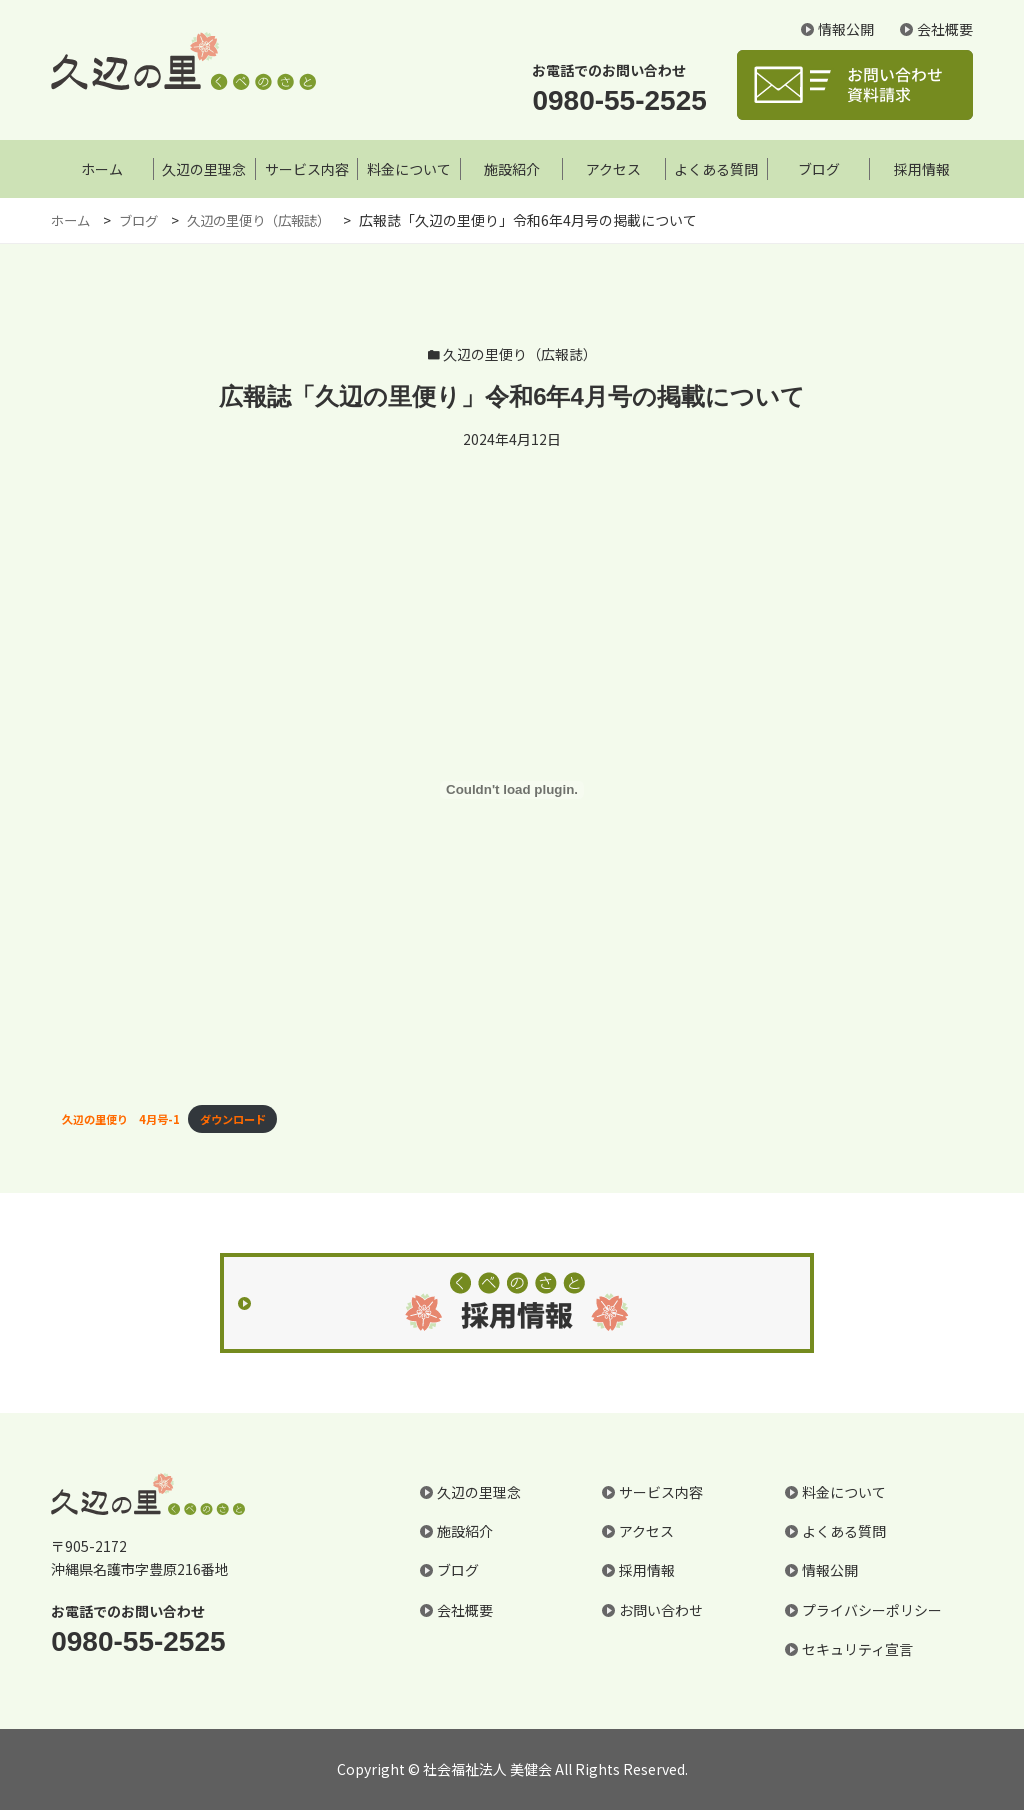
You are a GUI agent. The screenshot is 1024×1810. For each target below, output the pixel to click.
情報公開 (846, 33)
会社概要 (945, 33)
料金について (409, 169)
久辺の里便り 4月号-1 (121, 1119)
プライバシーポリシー (872, 1610)
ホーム (102, 169)
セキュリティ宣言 (857, 1649)
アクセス (613, 169)
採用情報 (922, 169)
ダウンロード (233, 1119)
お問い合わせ (661, 1610)
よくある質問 (716, 169)
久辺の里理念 (204, 169)
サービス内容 (307, 169)
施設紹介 (512, 169)
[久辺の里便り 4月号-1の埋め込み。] (512, 790)
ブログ (819, 169)
